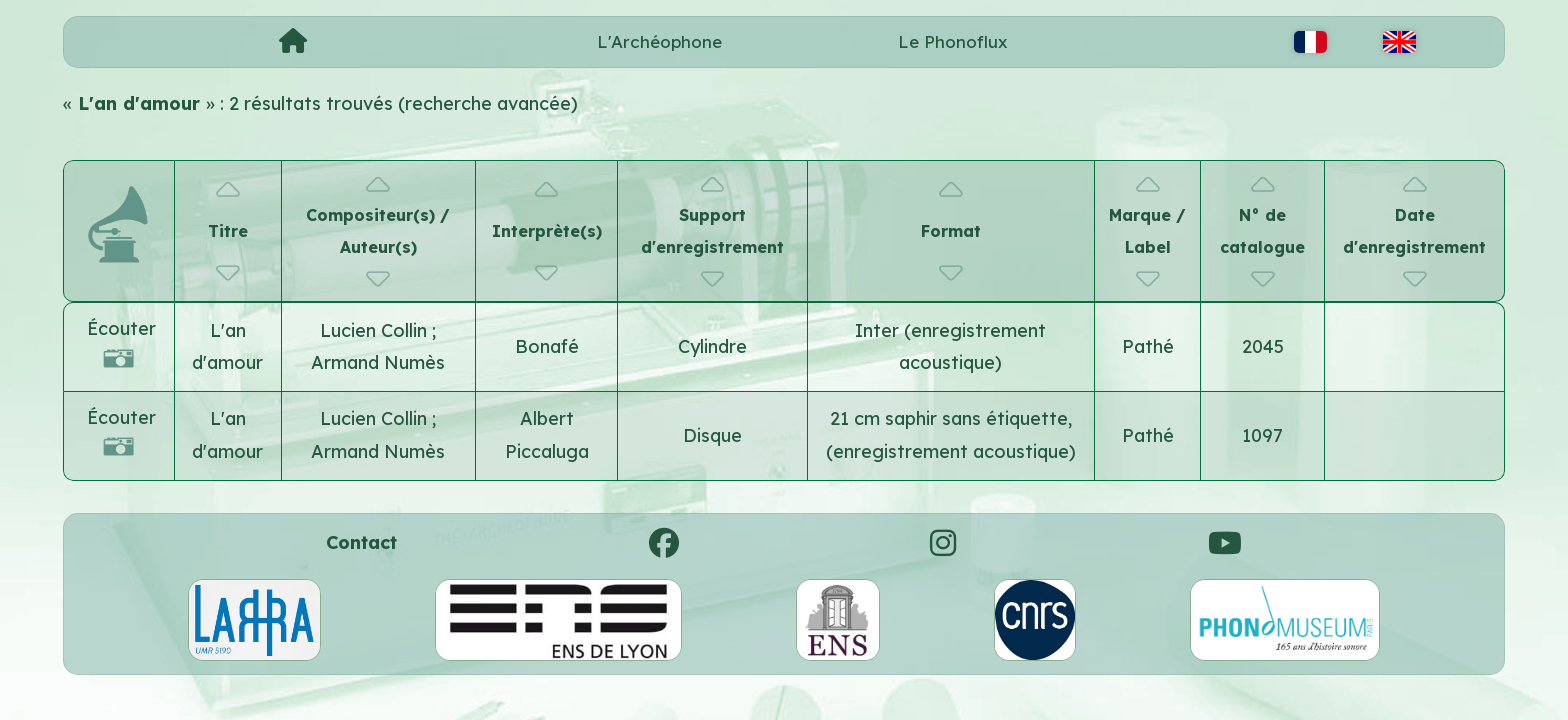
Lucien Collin (376, 330)
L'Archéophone (659, 41)
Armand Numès (378, 362)
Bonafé (547, 346)
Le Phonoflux (953, 41)
